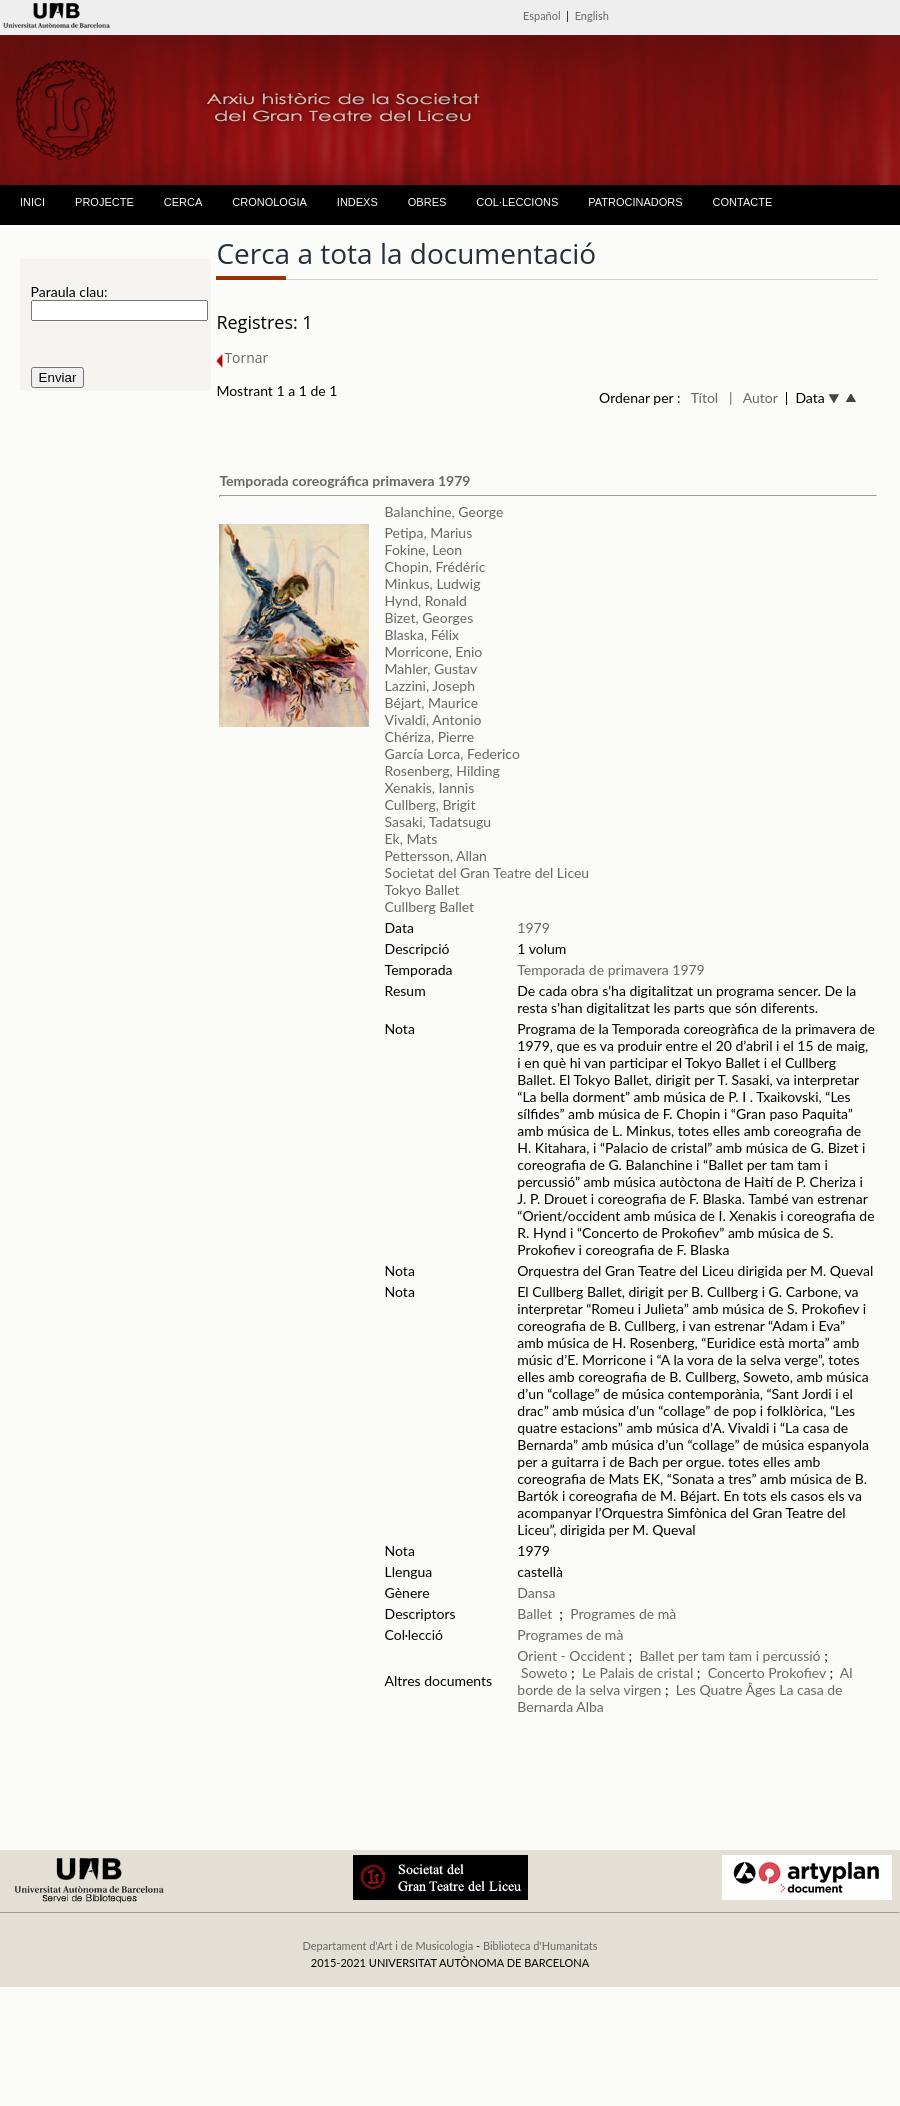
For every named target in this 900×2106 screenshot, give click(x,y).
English (592, 15)
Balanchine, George (444, 511)
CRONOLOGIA (269, 202)
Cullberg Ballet (430, 906)
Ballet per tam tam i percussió (731, 1655)
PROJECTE (104, 202)
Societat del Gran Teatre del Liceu (487, 872)
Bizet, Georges (429, 617)
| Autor (753, 397)
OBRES (427, 202)
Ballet (534, 1613)
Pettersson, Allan (436, 855)
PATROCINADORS (635, 202)
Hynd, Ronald (426, 600)
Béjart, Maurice (432, 702)
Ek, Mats (411, 838)
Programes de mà (623, 1613)
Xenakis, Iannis (430, 787)
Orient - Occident (571, 1655)
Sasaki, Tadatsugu (438, 821)
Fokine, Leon (424, 549)
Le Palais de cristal (637, 1672)
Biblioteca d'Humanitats (540, 1945)
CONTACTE (743, 202)
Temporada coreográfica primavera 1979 (344, 480)
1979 (533, 927)
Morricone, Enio (434, 651)
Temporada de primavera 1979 (610, 969)
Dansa (536, 1592)
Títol (704, 397)
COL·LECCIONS (517, 202)
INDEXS (357, 202)
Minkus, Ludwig (433, 583)
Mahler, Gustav (431, 668)
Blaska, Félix (422, 634)
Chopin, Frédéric (435, 566)
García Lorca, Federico (452, 753)
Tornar (242, 357)
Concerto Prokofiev (767, 1672)
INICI (32, 202)
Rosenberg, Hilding (442, 770)
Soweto (546, 1672)
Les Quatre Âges (728, 1689)
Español (542, 15)
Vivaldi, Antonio (433, 719)
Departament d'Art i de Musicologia (387, 1945)
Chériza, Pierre (429, 736)
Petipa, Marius (429, 532)
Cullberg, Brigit (430, 804)
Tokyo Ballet (422, 889)
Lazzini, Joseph (430, 685)
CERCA (183, 202)
